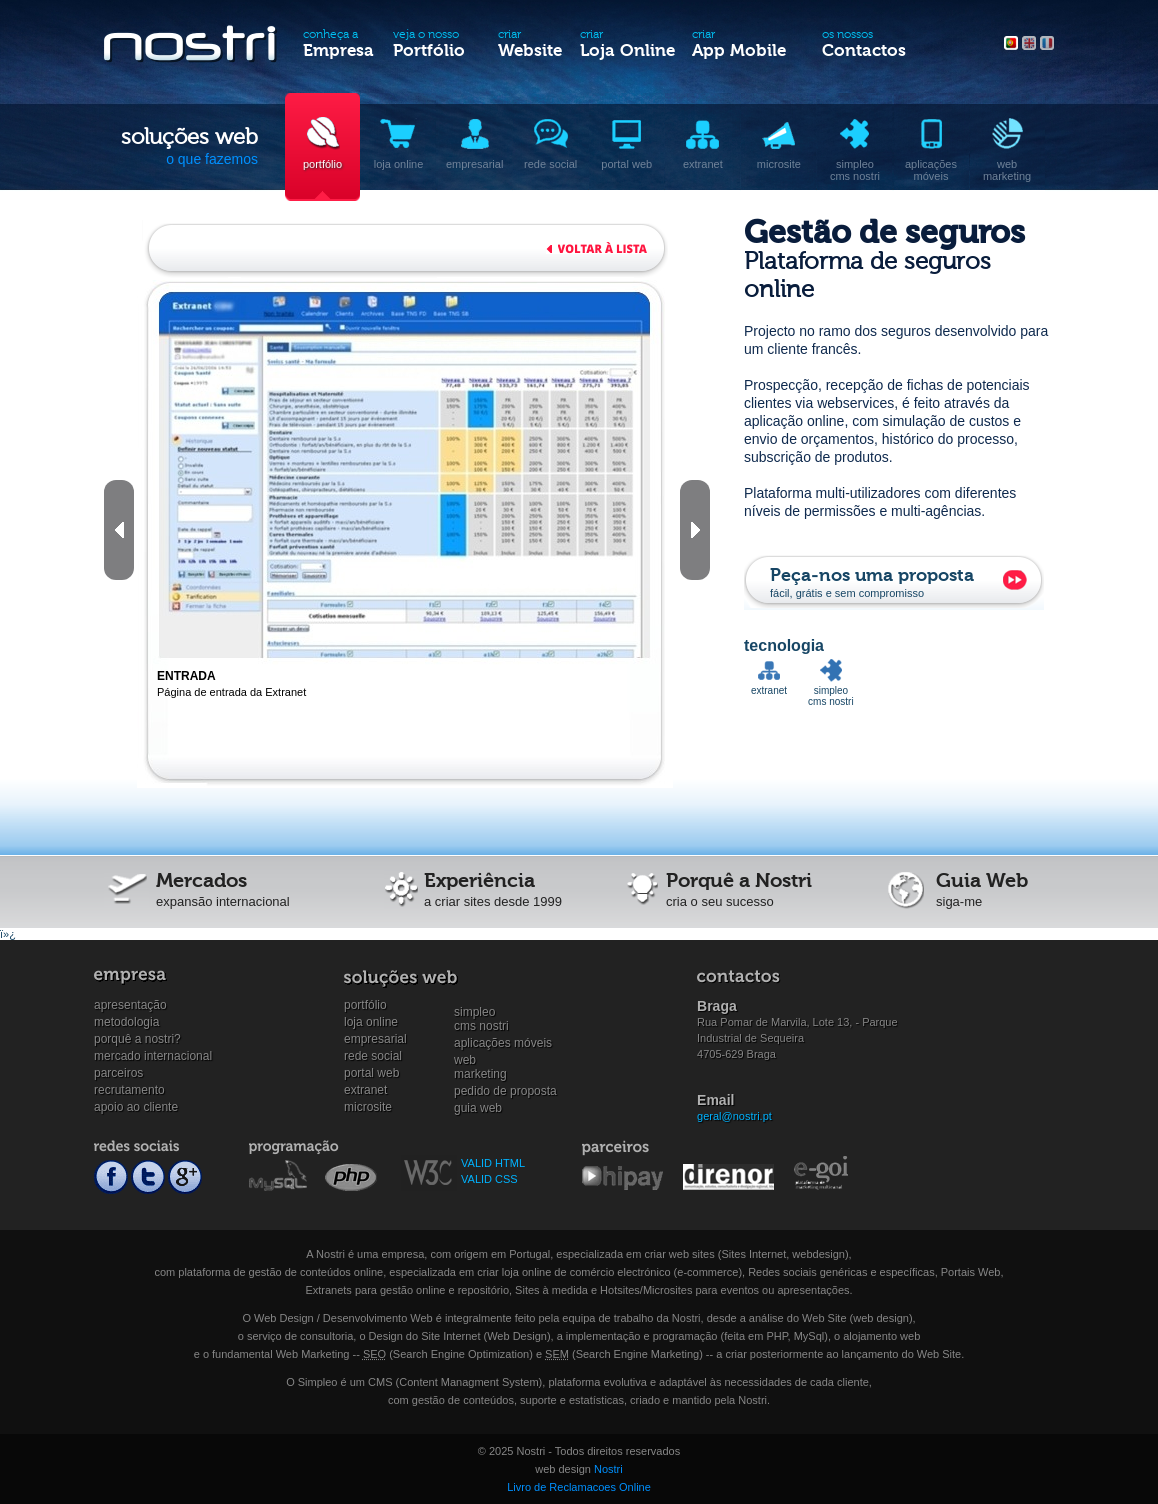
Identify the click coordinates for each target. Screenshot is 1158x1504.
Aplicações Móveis (503, 1043)
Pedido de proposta (505, 1091)
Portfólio (365, 1005)
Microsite (368, 1107)
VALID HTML (493, 1163)
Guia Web (478, 1108)
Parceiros (118, 1073)
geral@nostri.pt (734, 1116)
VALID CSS (489, 1179)
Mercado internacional (153, 1056)
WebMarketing (480, 1060)
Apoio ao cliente (136, 1107)
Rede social (373, 1056)
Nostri (608, 1469)
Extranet (365, 1090)
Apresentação (130, 1005)
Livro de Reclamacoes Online (579, 1487)
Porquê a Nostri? (137, 1039)
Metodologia (126, 1022)
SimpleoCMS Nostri (481, 1012)
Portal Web (371, 1073)
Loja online (371, 1022)
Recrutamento (129, 1090)
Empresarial (375, 1039)
